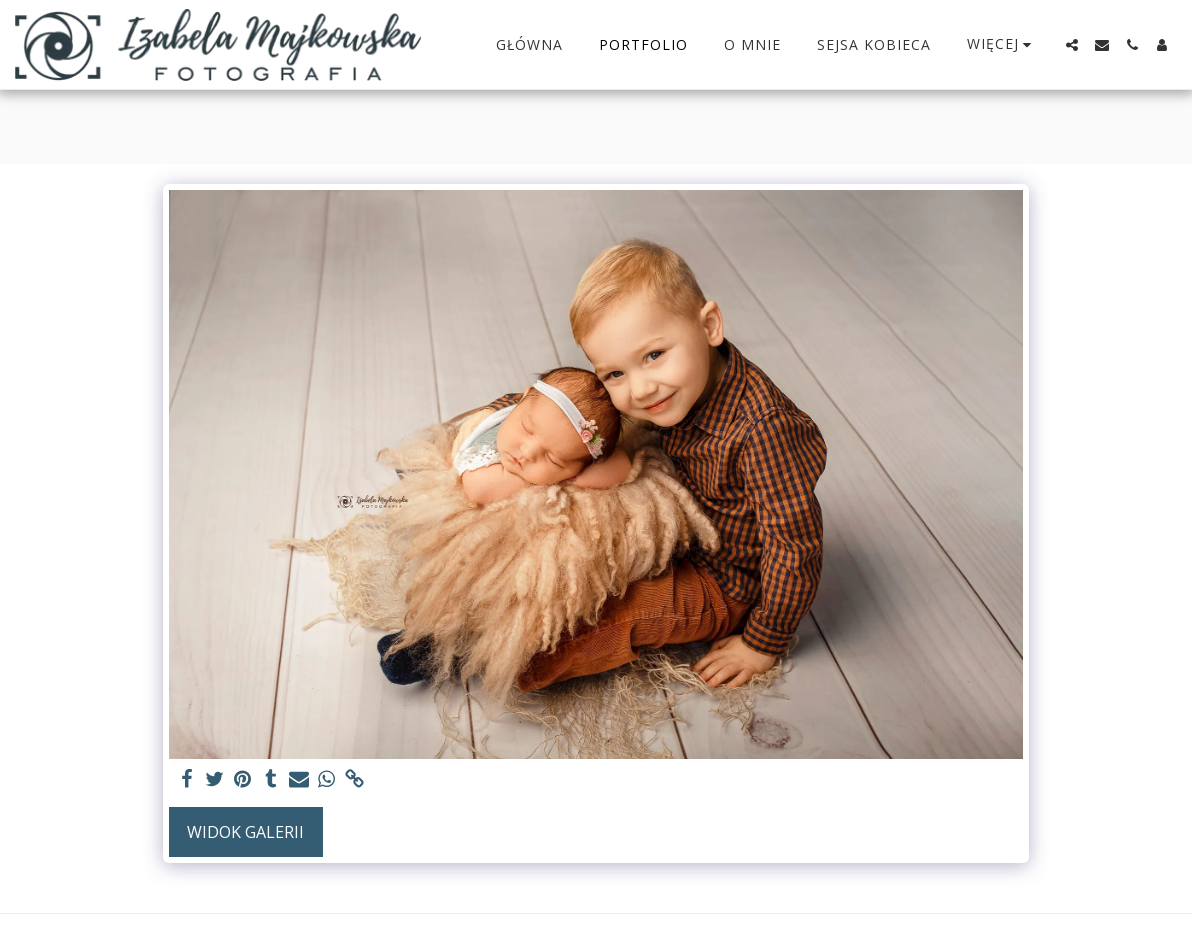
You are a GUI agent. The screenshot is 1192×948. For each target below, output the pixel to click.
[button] (1072, 45)
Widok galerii (245, 832)
